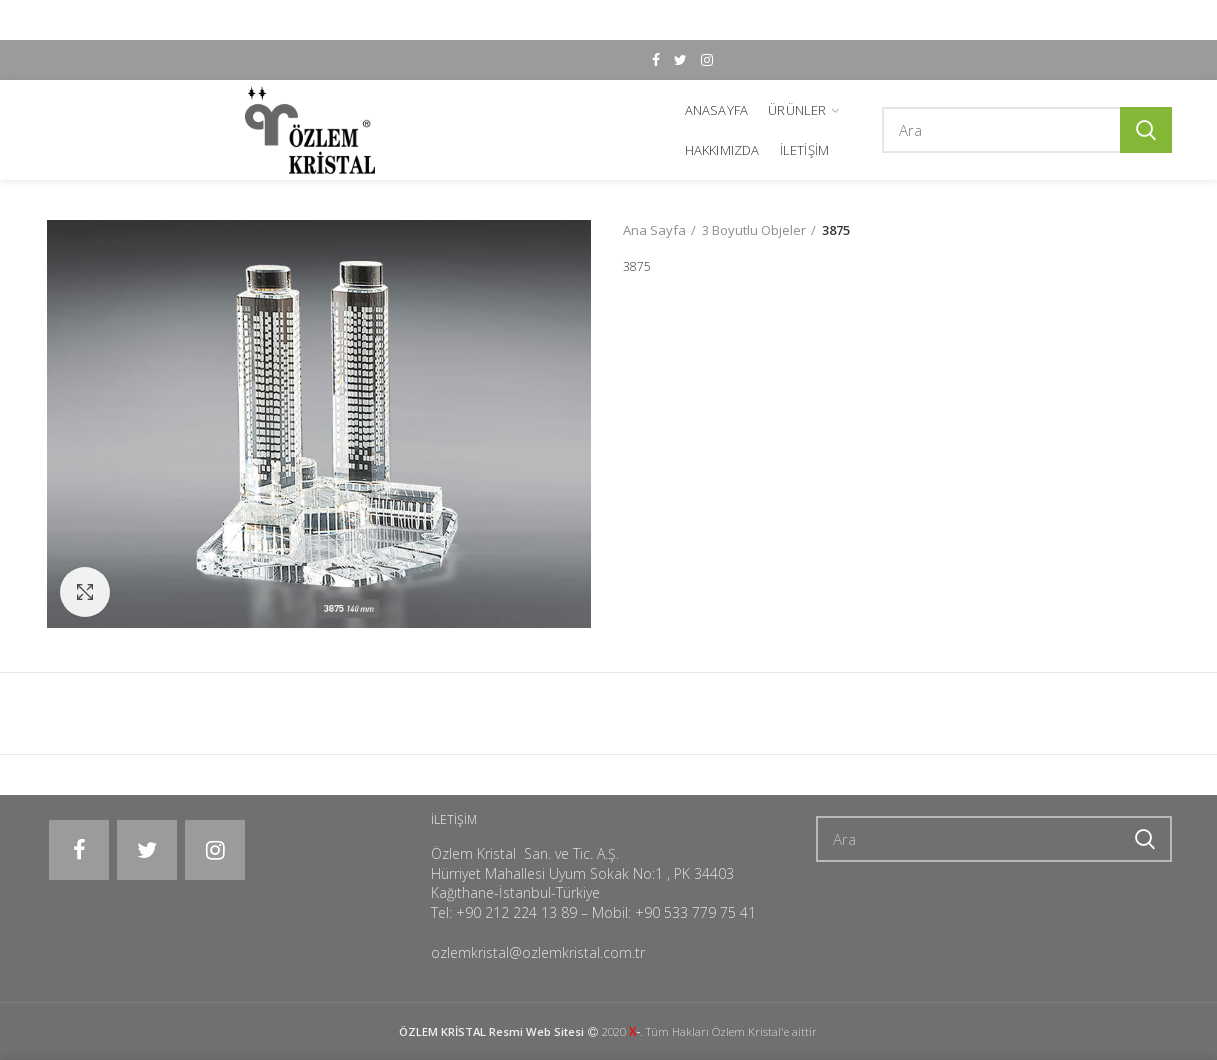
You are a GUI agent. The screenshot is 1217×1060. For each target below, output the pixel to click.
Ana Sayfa (654, 230)
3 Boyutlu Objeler (754, 230)
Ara (1146, 130)
